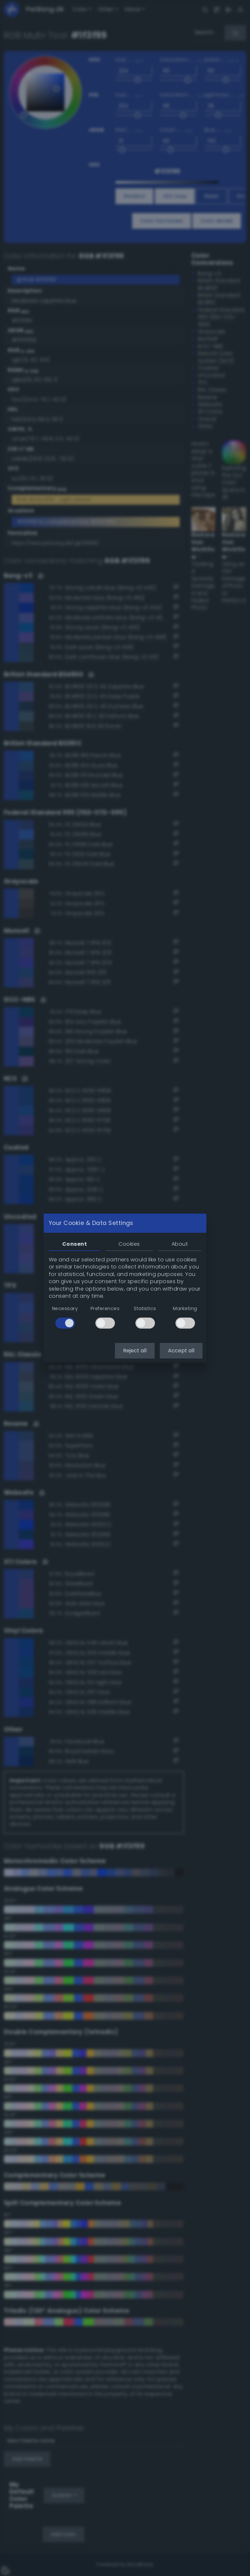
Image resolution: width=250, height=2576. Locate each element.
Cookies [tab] (129, 1244)
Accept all (181, 1350)
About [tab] (180, 1244)
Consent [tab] (74, 1244)
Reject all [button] (134, 1350)
